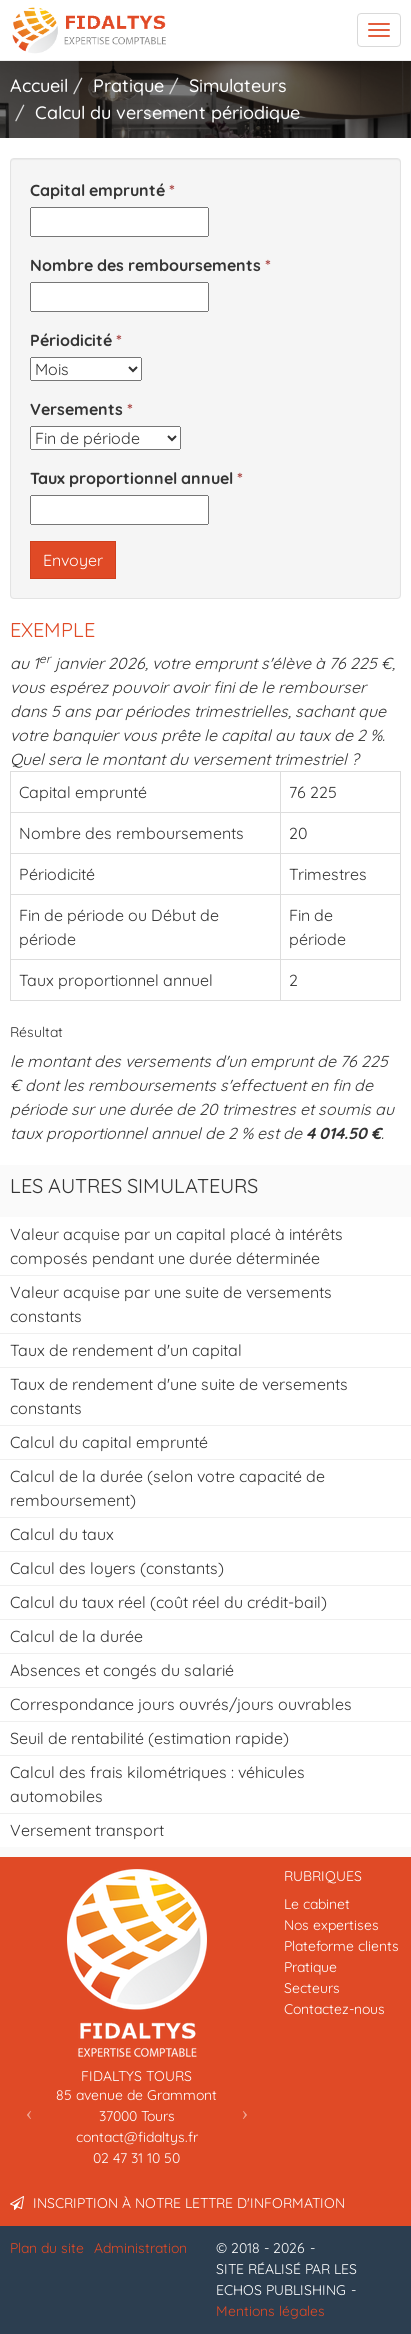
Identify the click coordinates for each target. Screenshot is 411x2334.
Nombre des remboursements (145, 265)
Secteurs (312, 1988)
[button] (29, 2112)
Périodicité (71, 340)
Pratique (310, 1967)
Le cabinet (317, 1904)
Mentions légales (270, 2311)
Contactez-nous (334, 2009)
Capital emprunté (97, 190)
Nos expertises (331, 1925)
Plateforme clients (341, 1946)
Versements (76, 409)
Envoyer (73, 560)
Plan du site (47, 2248)
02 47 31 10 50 (136, 2158)
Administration (140, 2248)
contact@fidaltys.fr (137, 2137)
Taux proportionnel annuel (131, 478)
